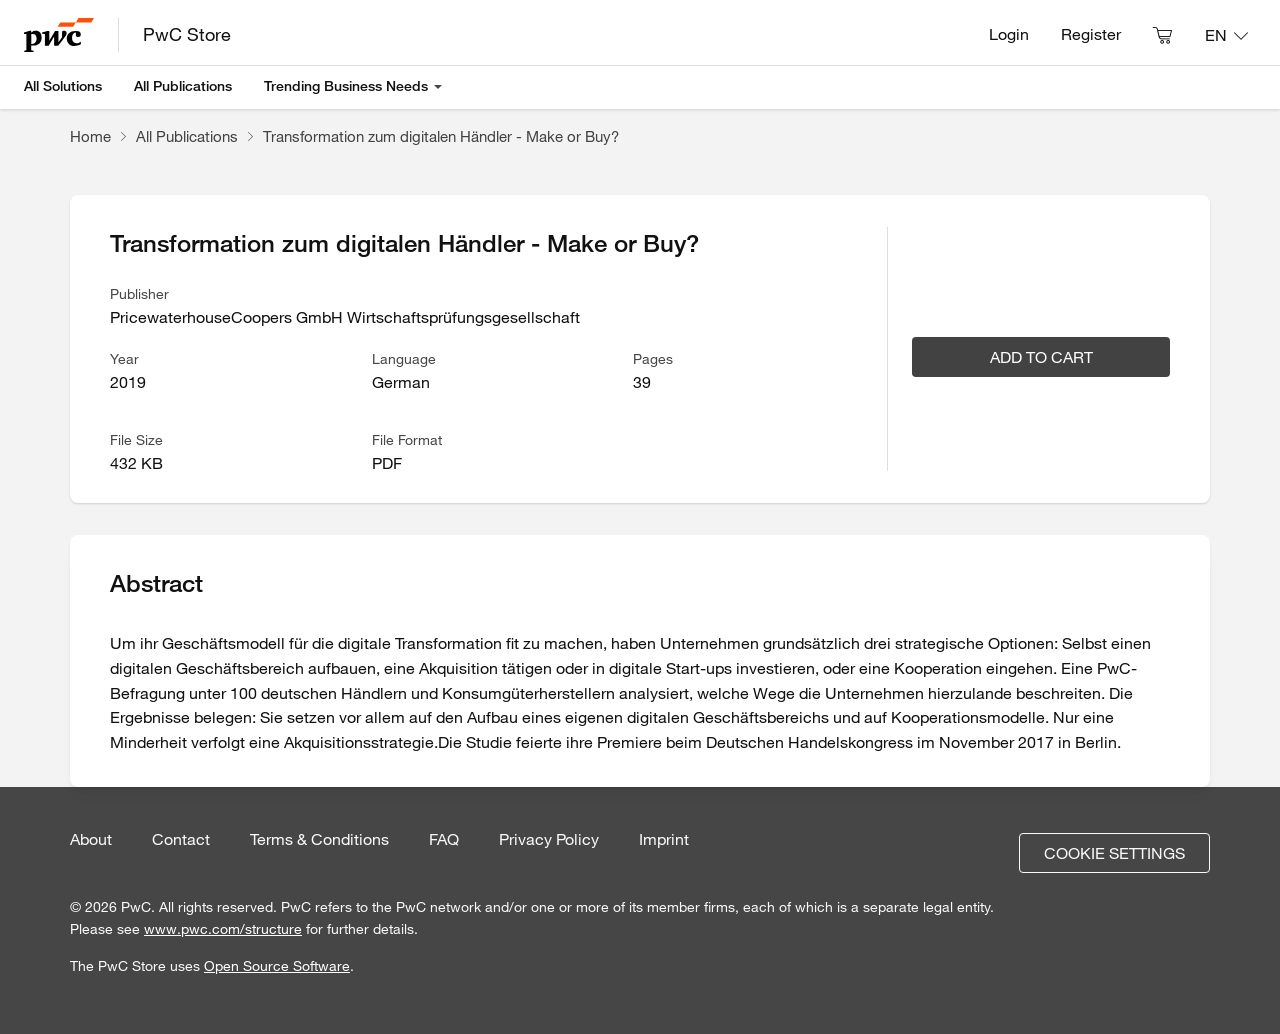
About (91, 839)
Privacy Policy (549, 839)
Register (1091, 34)
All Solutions (63, 86)
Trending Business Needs (346, 86)
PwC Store (187, 34)
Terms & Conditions (319, 839)
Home (90, 136)
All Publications (183, 86)
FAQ (444, 839)
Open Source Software (277, 966)
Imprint (664, 839)
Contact (181, 839)
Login (1009, 34)
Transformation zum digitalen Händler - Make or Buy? (441, 136)
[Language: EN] (1226, 35)
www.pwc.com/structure (223, 929)
